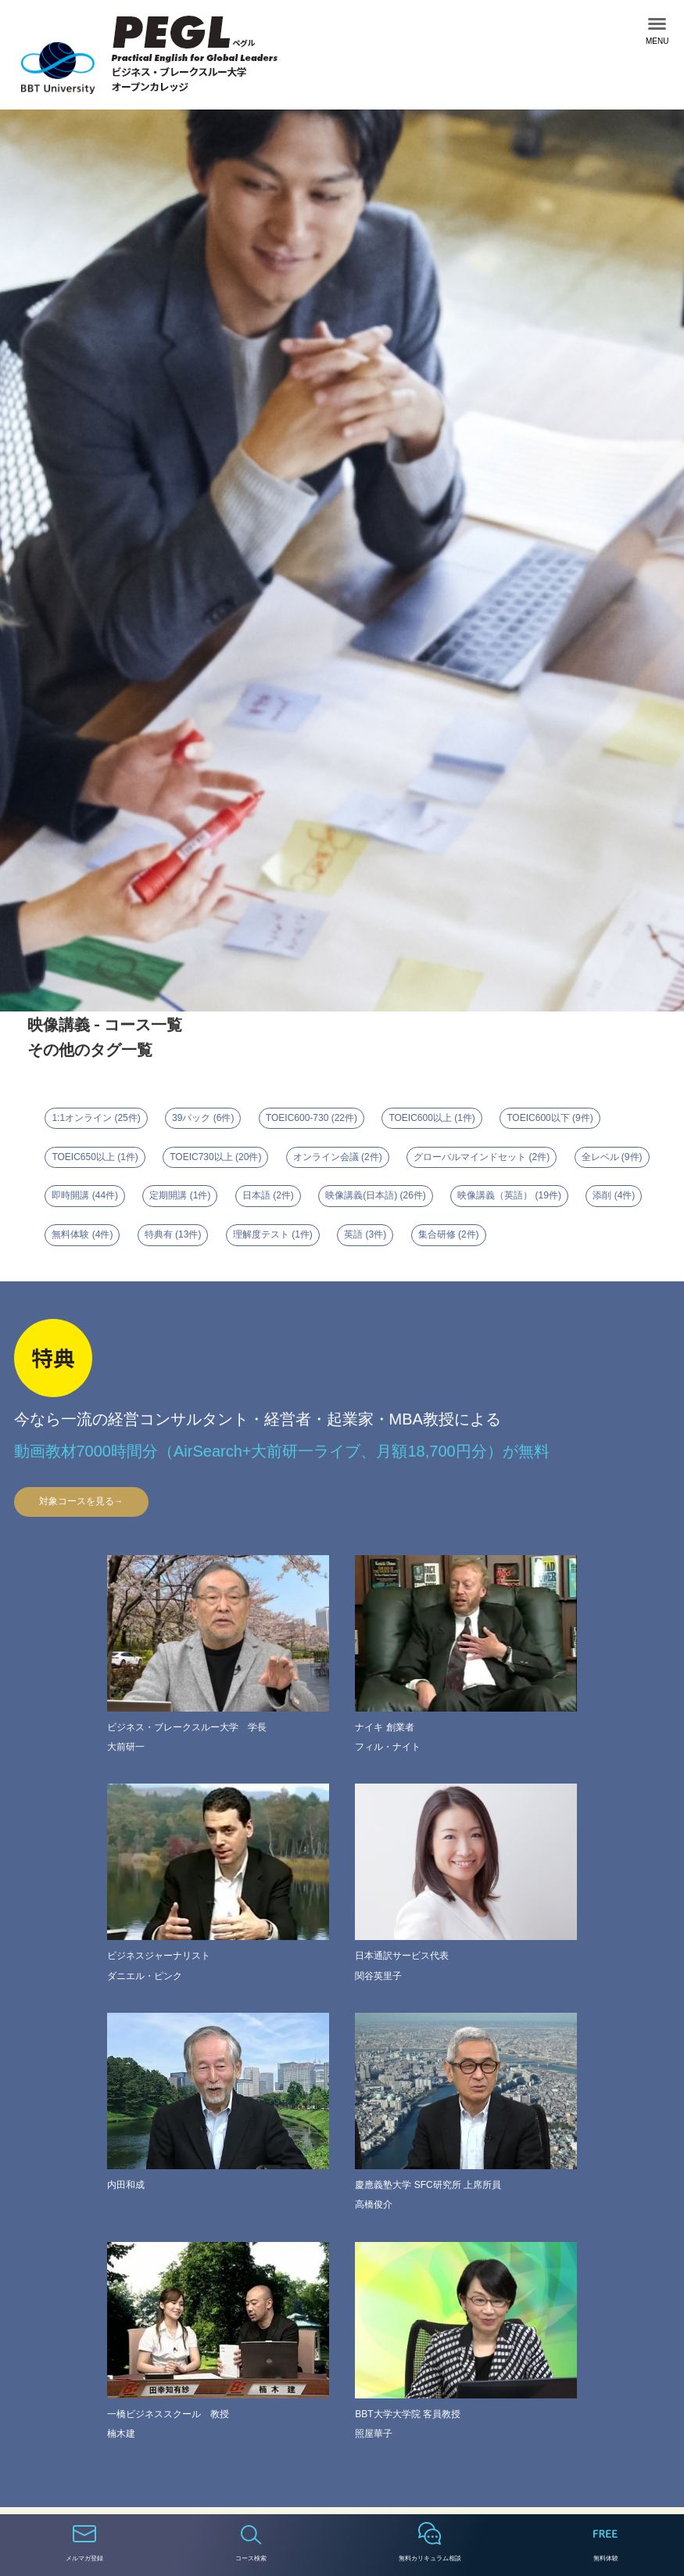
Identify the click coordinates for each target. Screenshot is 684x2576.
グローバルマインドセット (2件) (482, 1156)
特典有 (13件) (173, 1234)
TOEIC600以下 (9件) (550, 1117)
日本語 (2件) (268, 1195)
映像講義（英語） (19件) (509, 1195)
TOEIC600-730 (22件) (311, 1117)
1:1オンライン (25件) (96, 1117)
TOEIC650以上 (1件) (95, 1156)
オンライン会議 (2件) (337, 1156)
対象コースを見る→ (81, 1501)
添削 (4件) (614, 1195)
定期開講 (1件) (179, 1195)
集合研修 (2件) (448, 1234)
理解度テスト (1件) (273, 1234)
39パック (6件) (203, 1117)
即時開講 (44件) (85, 1195)
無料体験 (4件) (82, 1234)
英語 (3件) (365, 1234)
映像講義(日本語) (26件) (375, 1195)
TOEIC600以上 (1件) (432, 1117)
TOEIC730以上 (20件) (215, 1156)
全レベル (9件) (612, 1156)
